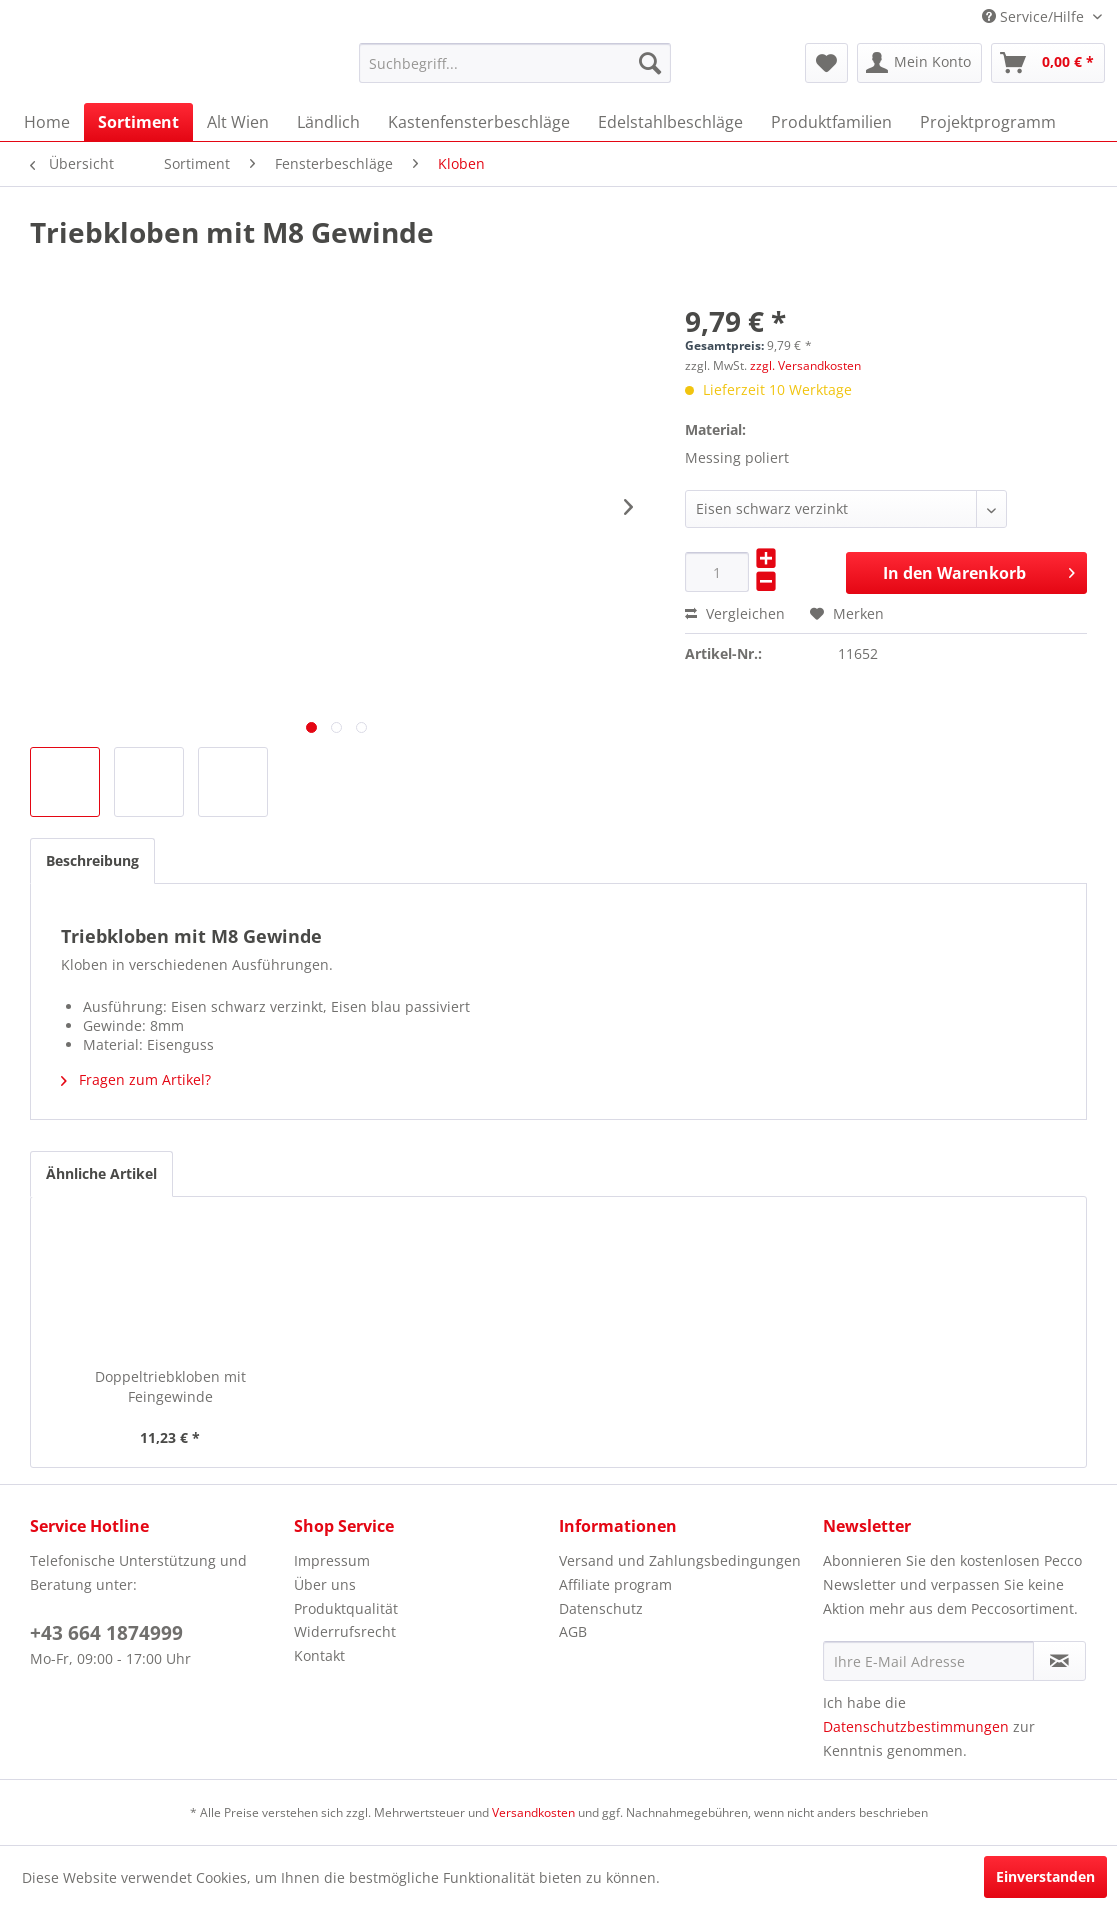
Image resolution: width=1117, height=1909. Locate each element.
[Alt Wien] (238, 122)
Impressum (332, 1560)
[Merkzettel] (826, 63)
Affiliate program (615, 1584)
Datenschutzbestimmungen (916, 1726)
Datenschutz (601, 1608)
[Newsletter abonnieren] (1059, 1661)
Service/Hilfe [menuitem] (1035, 16)
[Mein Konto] (919, 63)
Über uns (325, 1584)
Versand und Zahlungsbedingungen (680, 1560)
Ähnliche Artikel (101, 1173)
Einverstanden (1045, 1876)
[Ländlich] (328, 122)
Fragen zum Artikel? (136, 1079)
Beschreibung (92, 860)
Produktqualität (346, 1608)
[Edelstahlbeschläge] (670, 122)
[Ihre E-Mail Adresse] (928, 1661)
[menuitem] (515, 63)
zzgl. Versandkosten (805, 365)
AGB (573, 1631)
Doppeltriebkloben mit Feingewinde (170, 1386)
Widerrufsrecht (345, 1631)
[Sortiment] (138, 122)
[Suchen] (650, 63)
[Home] (47, 122)
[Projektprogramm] (988, 122)
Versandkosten (533, 1812)
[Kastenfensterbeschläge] (479, 122)
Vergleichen (735, 613)
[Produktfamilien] (831, 122)
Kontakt (319, 1655)
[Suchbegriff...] (515, 63)
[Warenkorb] (1048, 63)
